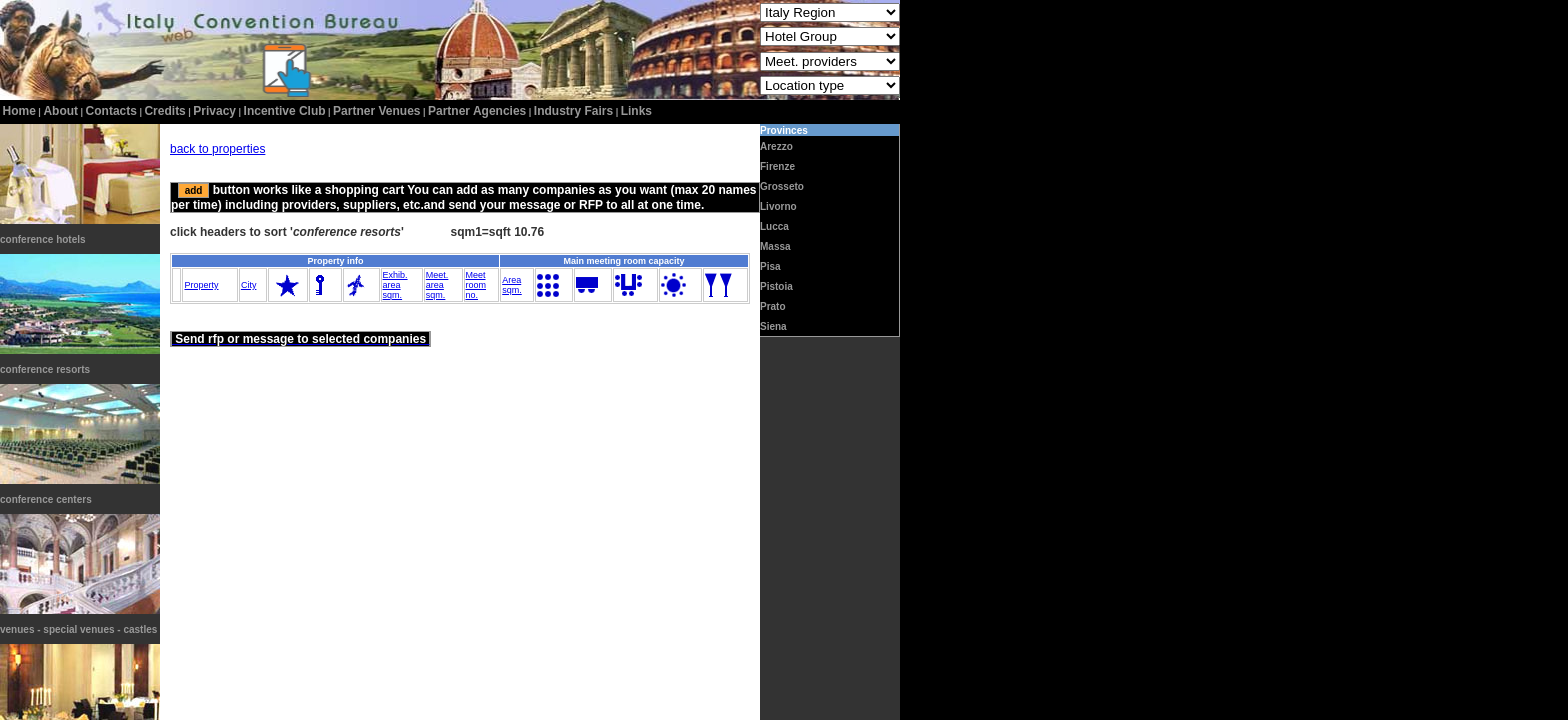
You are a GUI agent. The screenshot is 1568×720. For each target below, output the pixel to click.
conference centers (46, 499)
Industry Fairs (573, 111)
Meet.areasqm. (437, 285)
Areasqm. (512, 285)
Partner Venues (376, 111)
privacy (214, 111)
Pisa (770, 266)
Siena (773, 326)
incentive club (285, 111)
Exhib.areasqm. (395, 285)
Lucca (774, 226)
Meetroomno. (476, 285)
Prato (773, 306)
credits (164, 111)
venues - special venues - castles (78, 629)
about (60, 111)
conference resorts (45, 369)
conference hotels (43, 239)
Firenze (777, 166)
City (249, 285)
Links (636, 111)
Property (201, 285)
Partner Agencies (477, 111)
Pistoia (776, 286)
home (19, 111)
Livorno (778, 206)
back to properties (217, 149)
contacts (111, 111)
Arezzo (776, 146)
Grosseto (782, 186)
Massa (775, 246)
